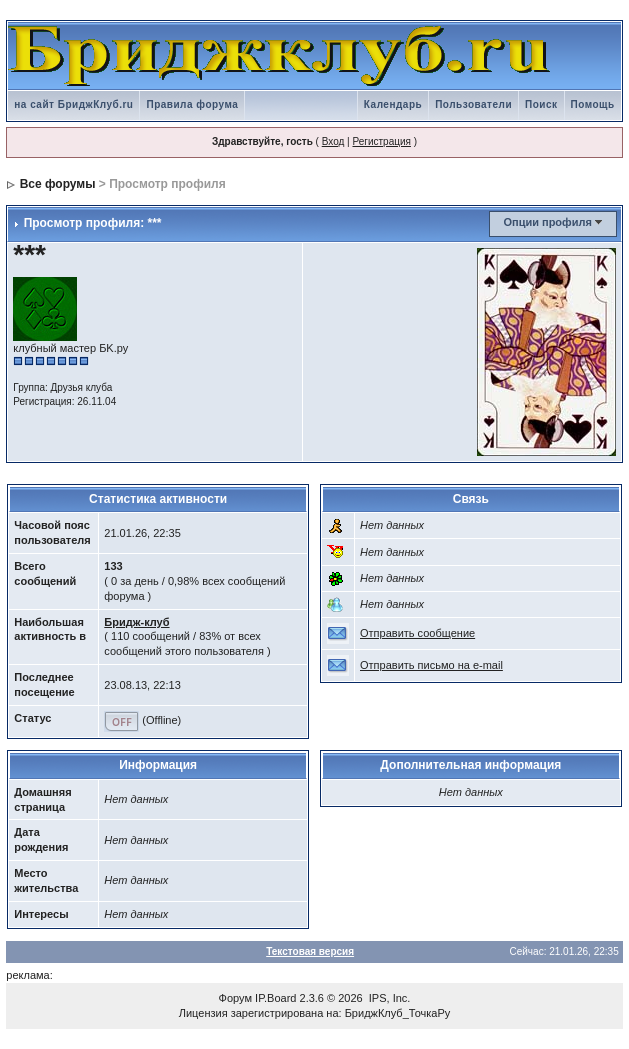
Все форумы (58, 184)
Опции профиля (547, 222)
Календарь (393, 104)
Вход (333, 141)
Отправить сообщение (417, 633)
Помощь (593, 104)
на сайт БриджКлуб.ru (73, 104)
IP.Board (275, 998)
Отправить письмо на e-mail (431, 665)
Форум (235, 998)
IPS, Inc (388, 998)
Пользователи (473, 104)
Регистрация (381, 141)
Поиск (541, 104)
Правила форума (192, 104)
